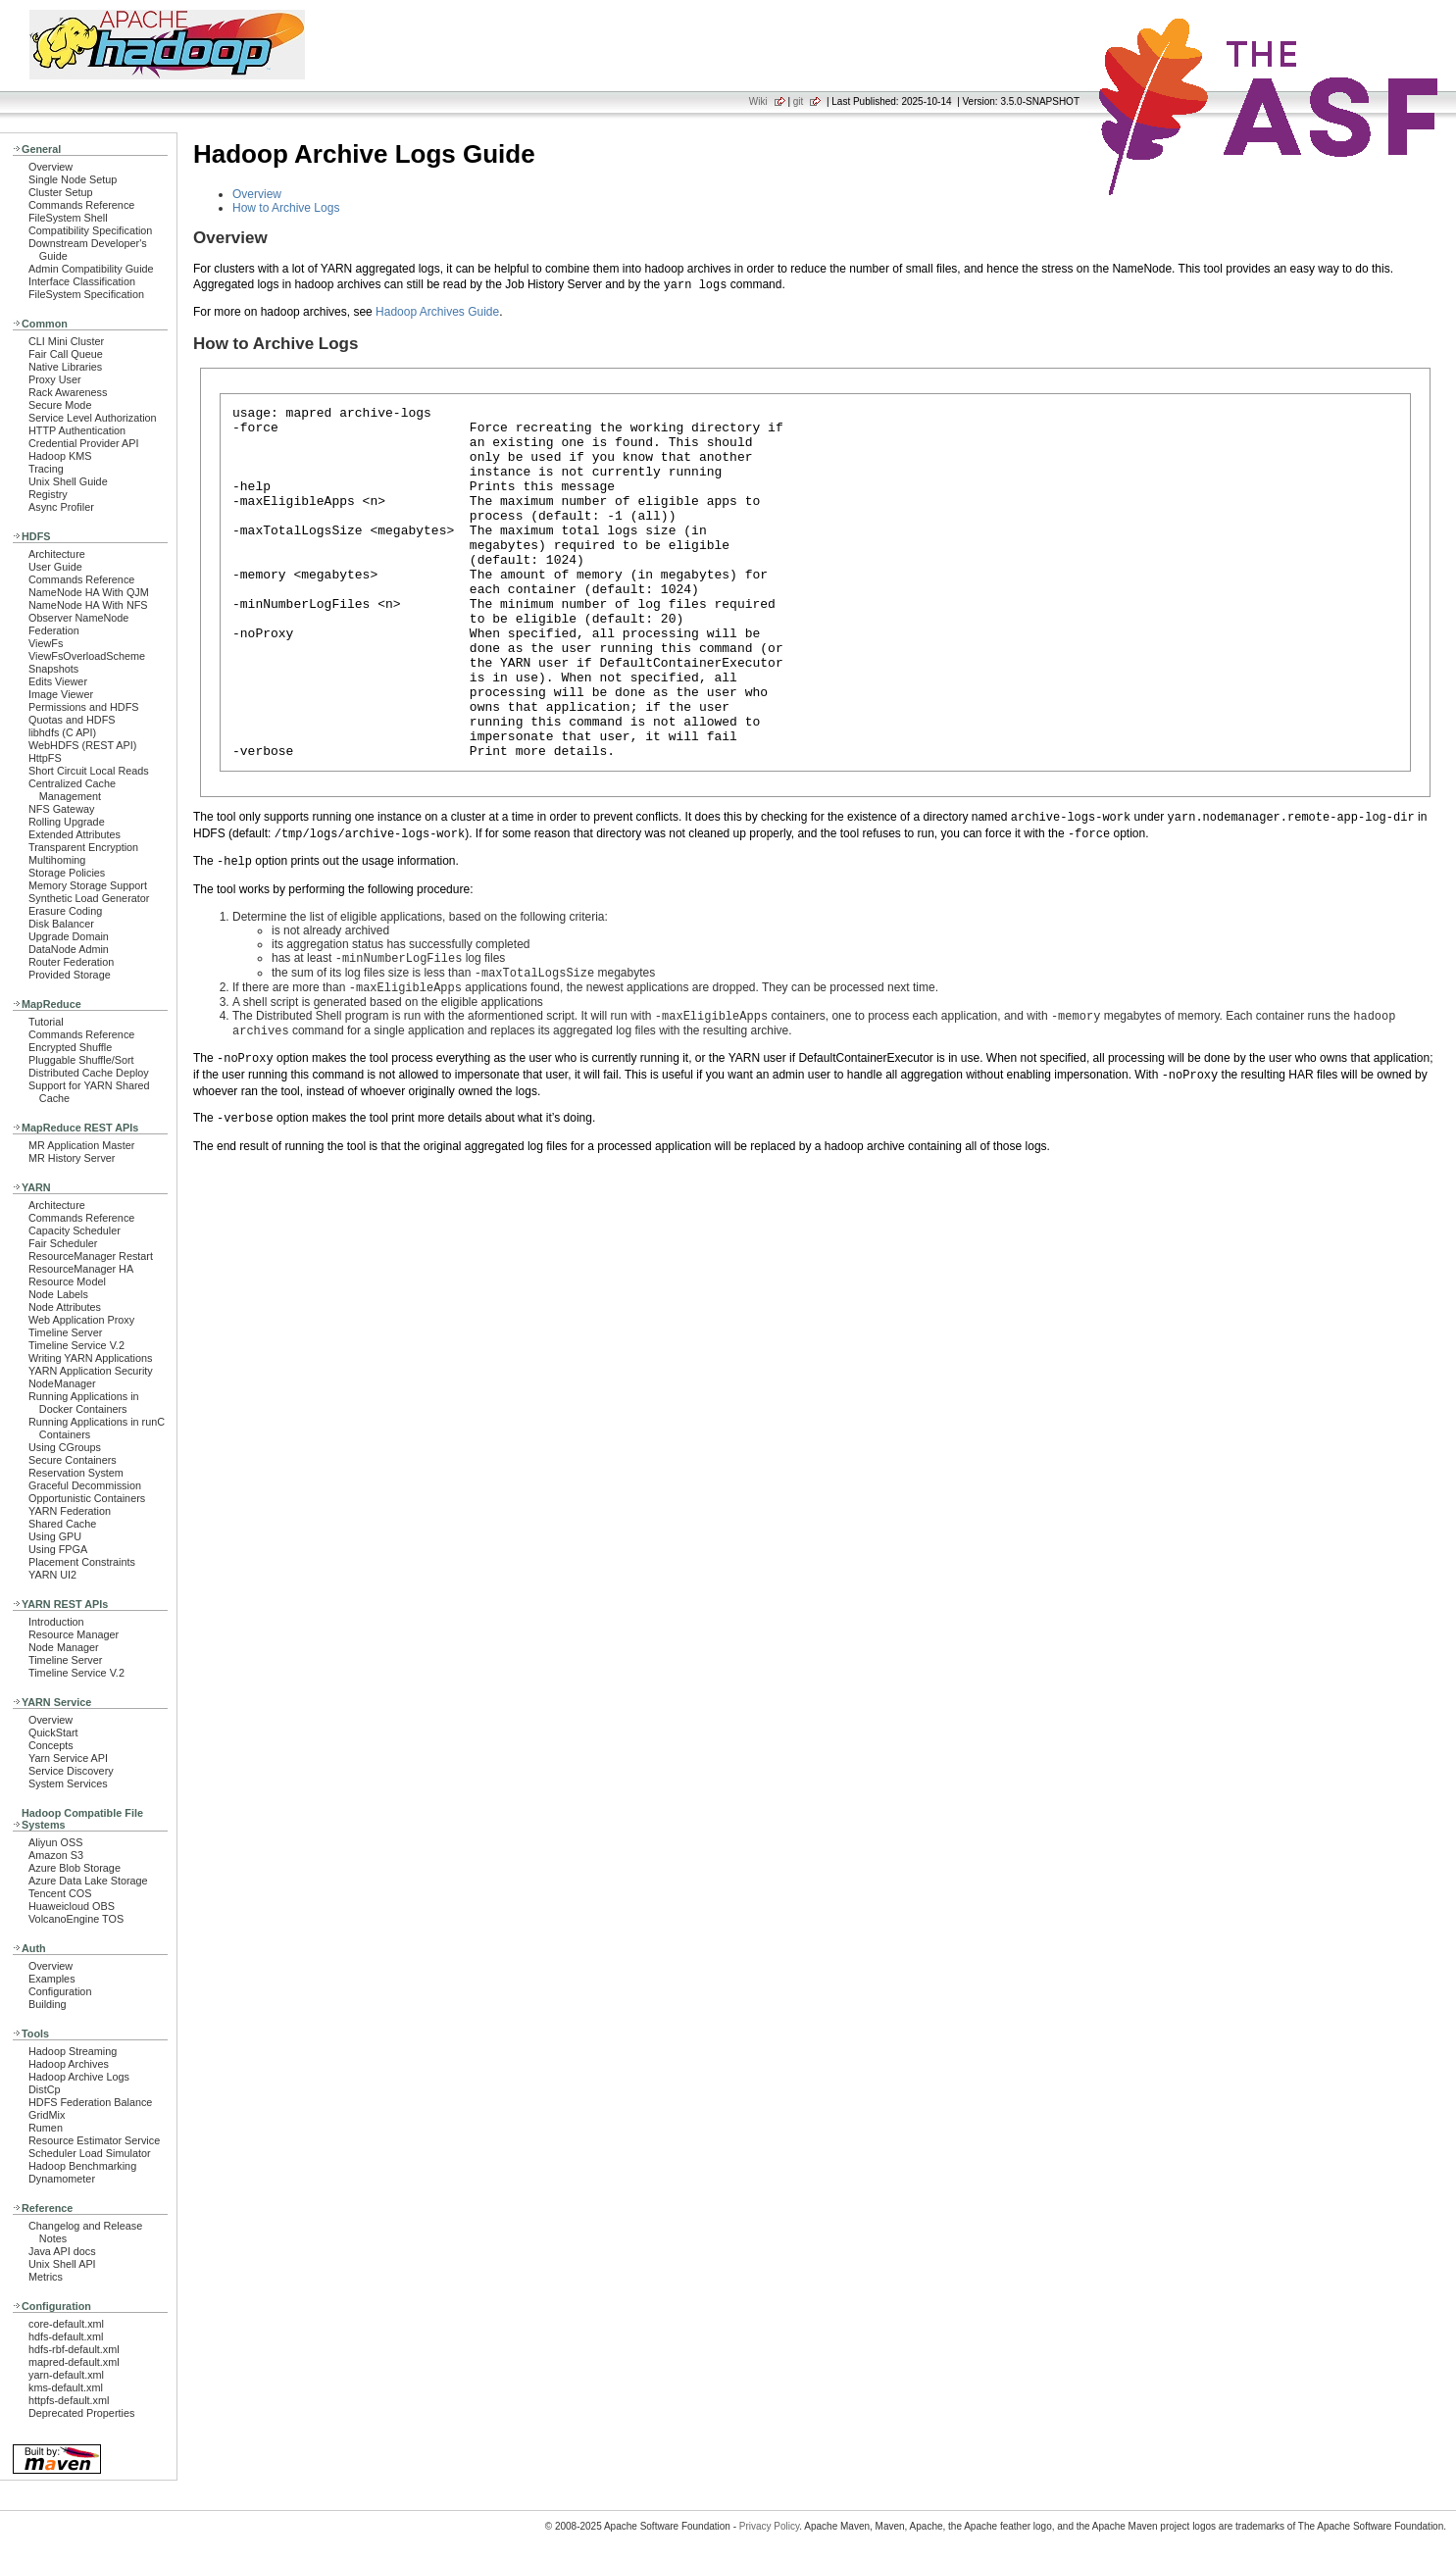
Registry (48, 494)
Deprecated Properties (81, 2413)
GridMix (46, 2115)
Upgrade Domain (68, 936)
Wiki (758, 101)
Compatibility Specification (90, 230)
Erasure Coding (65, 911)
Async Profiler (61, 507)
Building (47, 2004)
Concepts (51, 1745)
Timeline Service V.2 (76, 1345)
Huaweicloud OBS (71, 1906)
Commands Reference (81, 205)
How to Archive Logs (285, 208)
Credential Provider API (83, 443)
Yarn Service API (68, 1758)
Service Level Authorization (92, 418)
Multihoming (56, 860)
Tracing (46, 469)
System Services (68, 1783)
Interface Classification (81, 281)
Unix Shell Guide (68, 481)
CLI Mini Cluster (66, 341)
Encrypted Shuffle (70, 1047)
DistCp (44, 2089)
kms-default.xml (65, 2387)
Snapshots (53, 669)
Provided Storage (69, 974)
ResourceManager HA (80, 1269)
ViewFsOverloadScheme (86, 656)
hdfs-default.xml (65, 2336)
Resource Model (67, 1281)
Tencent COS (59, 1893)
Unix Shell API (62, 2264)
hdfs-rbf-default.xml (74, 2349)
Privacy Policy (769, 2526)
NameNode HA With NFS (88, 605)
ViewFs (45, 643)
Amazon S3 (55, 1855)
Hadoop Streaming (72, 2051)
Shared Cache (62, 1524)
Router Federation (71, 962)
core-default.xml (66, 2324)
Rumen (45, 2128)
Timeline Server (65, 1332)
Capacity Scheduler (74, 1230)
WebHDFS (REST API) (82, 745)
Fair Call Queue (65, 354)
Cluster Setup (60, 192)
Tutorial (46, 1022)
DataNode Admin (68, 949)
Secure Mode (59, 405)
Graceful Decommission (84, 1485)
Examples (51, 1978)
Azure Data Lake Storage (88, 1880)
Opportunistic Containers (86, 1498)
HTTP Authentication (77, 430)
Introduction (56, 1622)
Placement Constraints (81, 1562)
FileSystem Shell (68, 218)
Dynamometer (61, 2178)
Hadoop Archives (68, 2064)
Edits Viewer (57, 681)
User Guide (55, 567)
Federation (53, 630)
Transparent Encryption (83, 847)
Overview (50, 167)
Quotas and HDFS (71, 720)
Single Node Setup (72, 179)
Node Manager (63, 1647)
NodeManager (62, 1383)
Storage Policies (66, 873)
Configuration (59, 1991)
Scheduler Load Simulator (89, 2153)
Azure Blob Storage (74, 1868)
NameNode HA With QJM (88, 592)
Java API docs (62, 2251)
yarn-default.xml (66, 2375)
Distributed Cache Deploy (88, 1073)
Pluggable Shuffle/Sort (81, 1060)
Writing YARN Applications (90, 1358)
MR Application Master (81, 1145)
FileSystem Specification (86, 294)
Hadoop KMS (59, 456)
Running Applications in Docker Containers (83, 1402)
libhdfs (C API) (62, 732)
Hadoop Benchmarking (82, 2166)
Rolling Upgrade (66, 822)
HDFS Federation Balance (90, 2102)
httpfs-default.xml (68, 2400)
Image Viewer (60, 694)
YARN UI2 (52, 1575)
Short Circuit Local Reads (88, 771)
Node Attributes (64, 1307)
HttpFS (45, 758)
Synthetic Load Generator (88, 898)
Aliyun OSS (55, 1842)
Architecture (56, 554)
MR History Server (71, 1158)
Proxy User (54, 379)
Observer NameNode (78, 618)
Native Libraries (65, 367)
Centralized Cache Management (72, 790)
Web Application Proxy (81, 1320)
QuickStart (53, 1732)
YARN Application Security (90, 1371)
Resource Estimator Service (94, 2140)
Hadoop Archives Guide (437, 312)
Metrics (45, 2277)
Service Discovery (71, 1771)
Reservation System (76, 1473)
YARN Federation (69, 1511)
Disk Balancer (61, 923)
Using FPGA (57, 1549)
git (798, 101)
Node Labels (58, 1294)
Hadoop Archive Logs (78, 2077)
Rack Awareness (67, 392)
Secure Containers (72, 1460)
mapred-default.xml (74, 2362)
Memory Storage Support (87, 885)
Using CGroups (64, 1447)
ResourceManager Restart (90, 1256)
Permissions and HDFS (83, 707)
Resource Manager (73, 1634)
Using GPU (54, 1536)
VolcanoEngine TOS (76, 1919)
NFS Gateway (61, 809)
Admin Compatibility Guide (91, 269)
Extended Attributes (74, 834)
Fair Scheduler (62, 1243)
